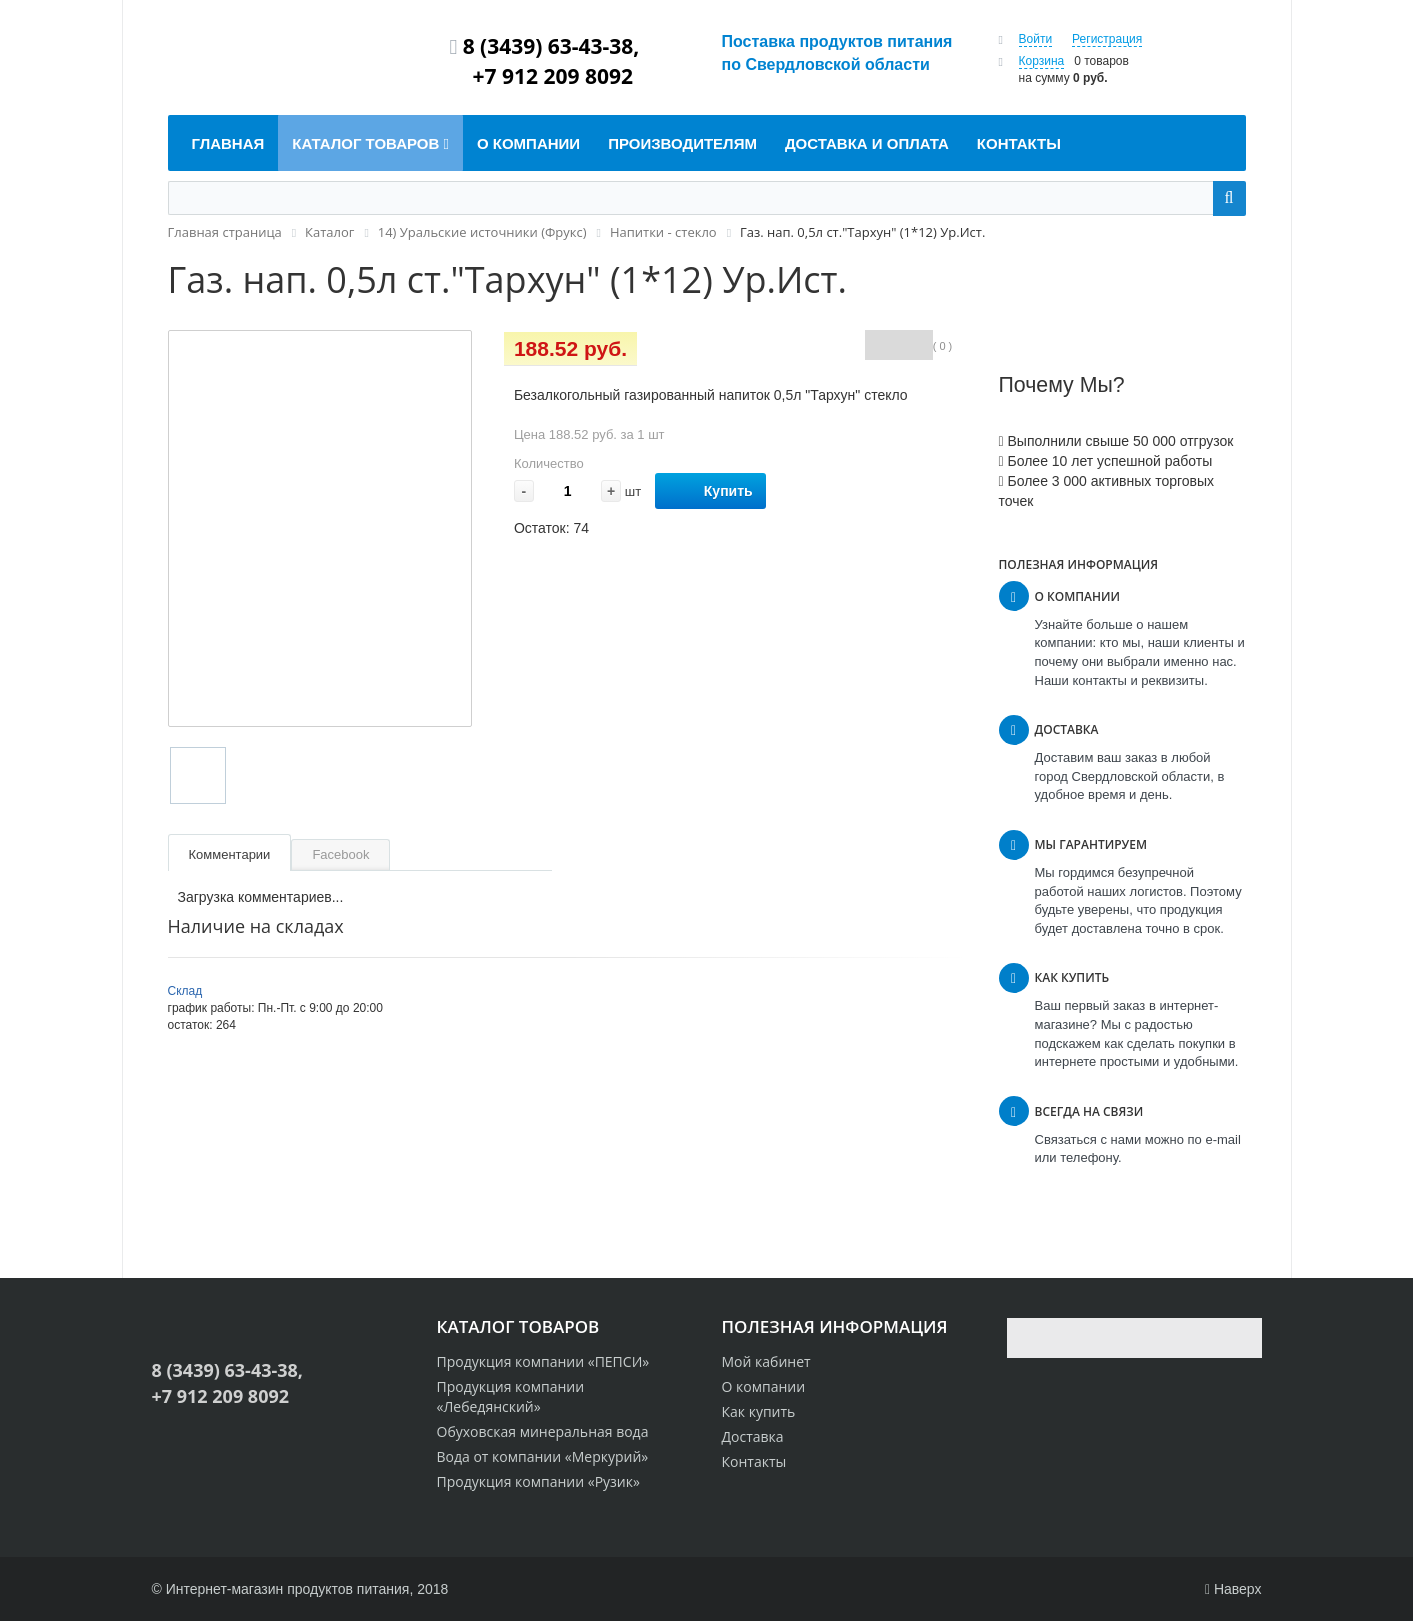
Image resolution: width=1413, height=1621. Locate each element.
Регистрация (1107, 39)
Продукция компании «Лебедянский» (511, 1396)
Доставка (753, 1436)
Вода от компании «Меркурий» (543, 1456)
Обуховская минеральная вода (543, 1431)
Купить (710, 491)
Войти (1036, 39)
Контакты (754, 1461)
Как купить (759, 1411)
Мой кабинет (766, 1361)
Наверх (1233, 1589)
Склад (185, 991)
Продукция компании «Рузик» (538, 1481)
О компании (764, 1386)
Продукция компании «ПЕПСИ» (543, 1361)
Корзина (1042, 61)
